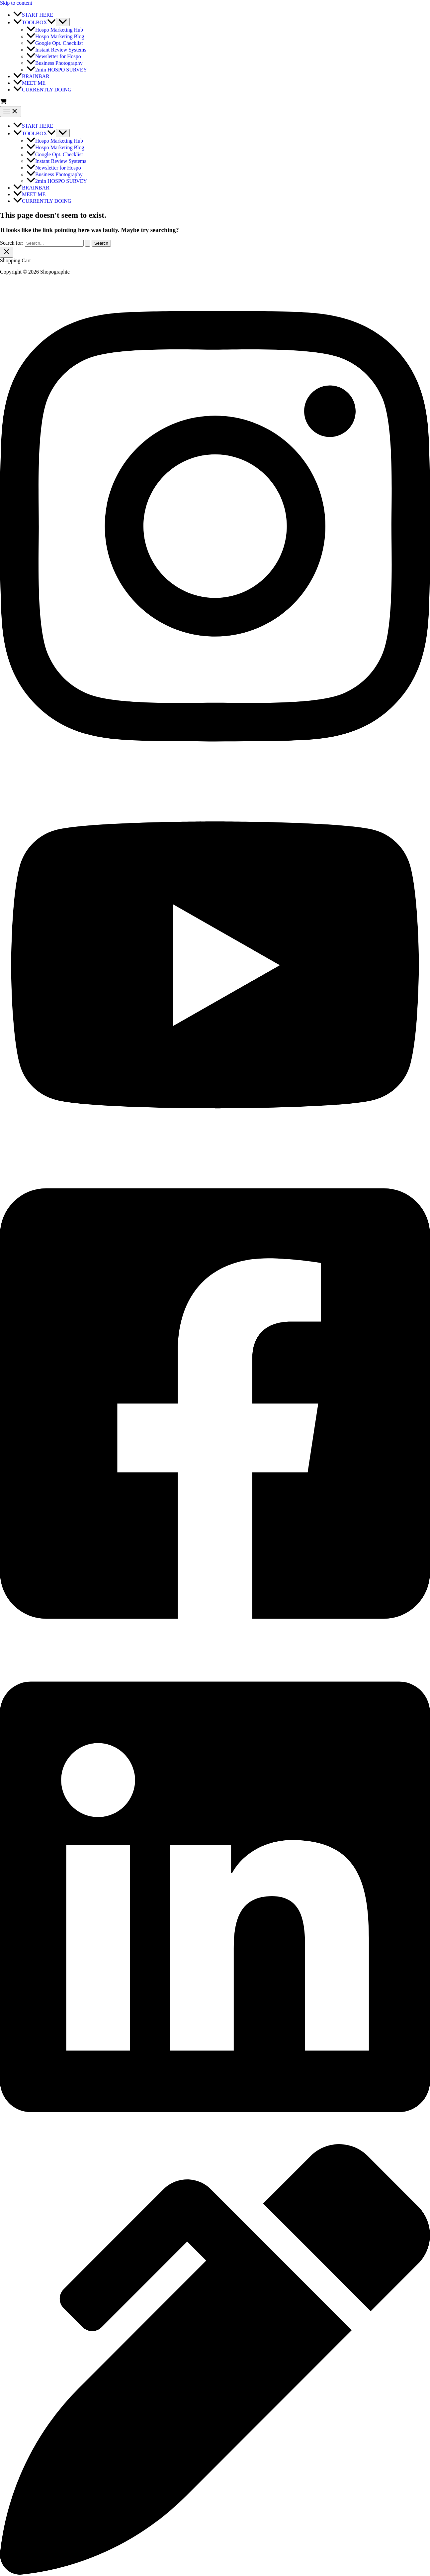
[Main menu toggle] (10, 111)
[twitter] (215, 770)
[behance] (215, 2573)
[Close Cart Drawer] (6, 252)
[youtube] (215, 1154)
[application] (51, 22)
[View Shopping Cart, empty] (215, 102)
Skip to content (16, 3)
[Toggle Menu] (63, 22)
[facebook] (215, 2141)
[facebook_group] (215, 1648)
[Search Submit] (87, 243)
